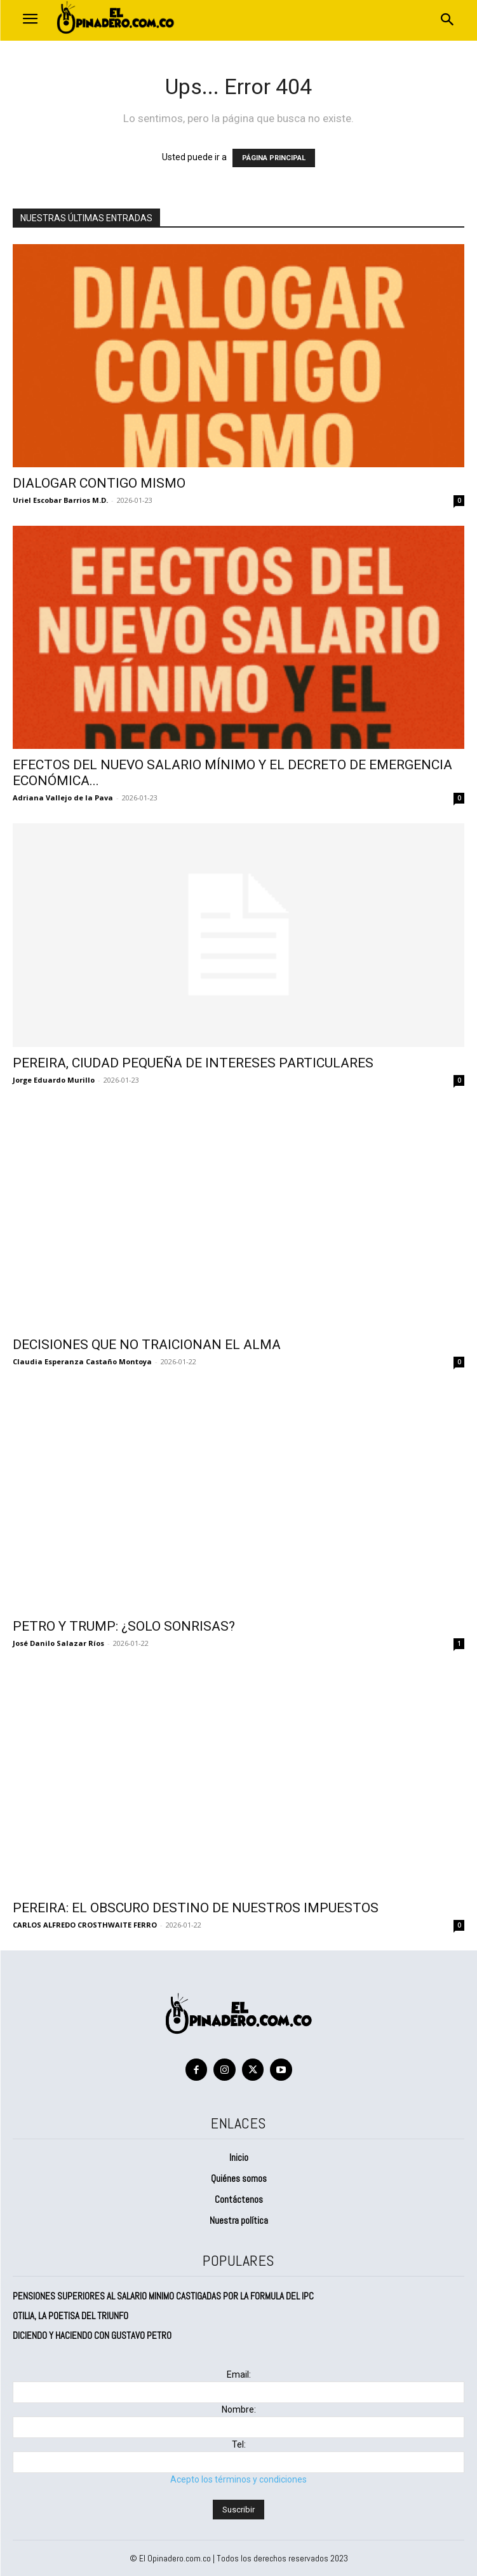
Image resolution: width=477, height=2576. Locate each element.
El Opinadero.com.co (175, 2558)
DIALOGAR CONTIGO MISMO (99, 483)
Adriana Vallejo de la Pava (63, 797)
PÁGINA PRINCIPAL (274, 158)
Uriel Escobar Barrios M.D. (60, 500)
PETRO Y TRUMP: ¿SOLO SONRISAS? (124, 1626)
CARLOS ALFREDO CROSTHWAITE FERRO (85, 1924)
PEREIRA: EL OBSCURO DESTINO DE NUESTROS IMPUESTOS (196, 1907)
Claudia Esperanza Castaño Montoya (82, 1361)
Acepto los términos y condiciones (238, 2479)
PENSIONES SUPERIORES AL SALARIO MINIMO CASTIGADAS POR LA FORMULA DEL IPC (165, 2296)
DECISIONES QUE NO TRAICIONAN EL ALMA (147, 1344)
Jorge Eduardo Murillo (54, 1080)
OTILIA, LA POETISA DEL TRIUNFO (72, 2316)
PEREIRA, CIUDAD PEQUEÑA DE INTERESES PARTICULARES (193, 1063)
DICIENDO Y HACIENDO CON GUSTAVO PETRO (92, 2335)
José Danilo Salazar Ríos (58, 1643)
